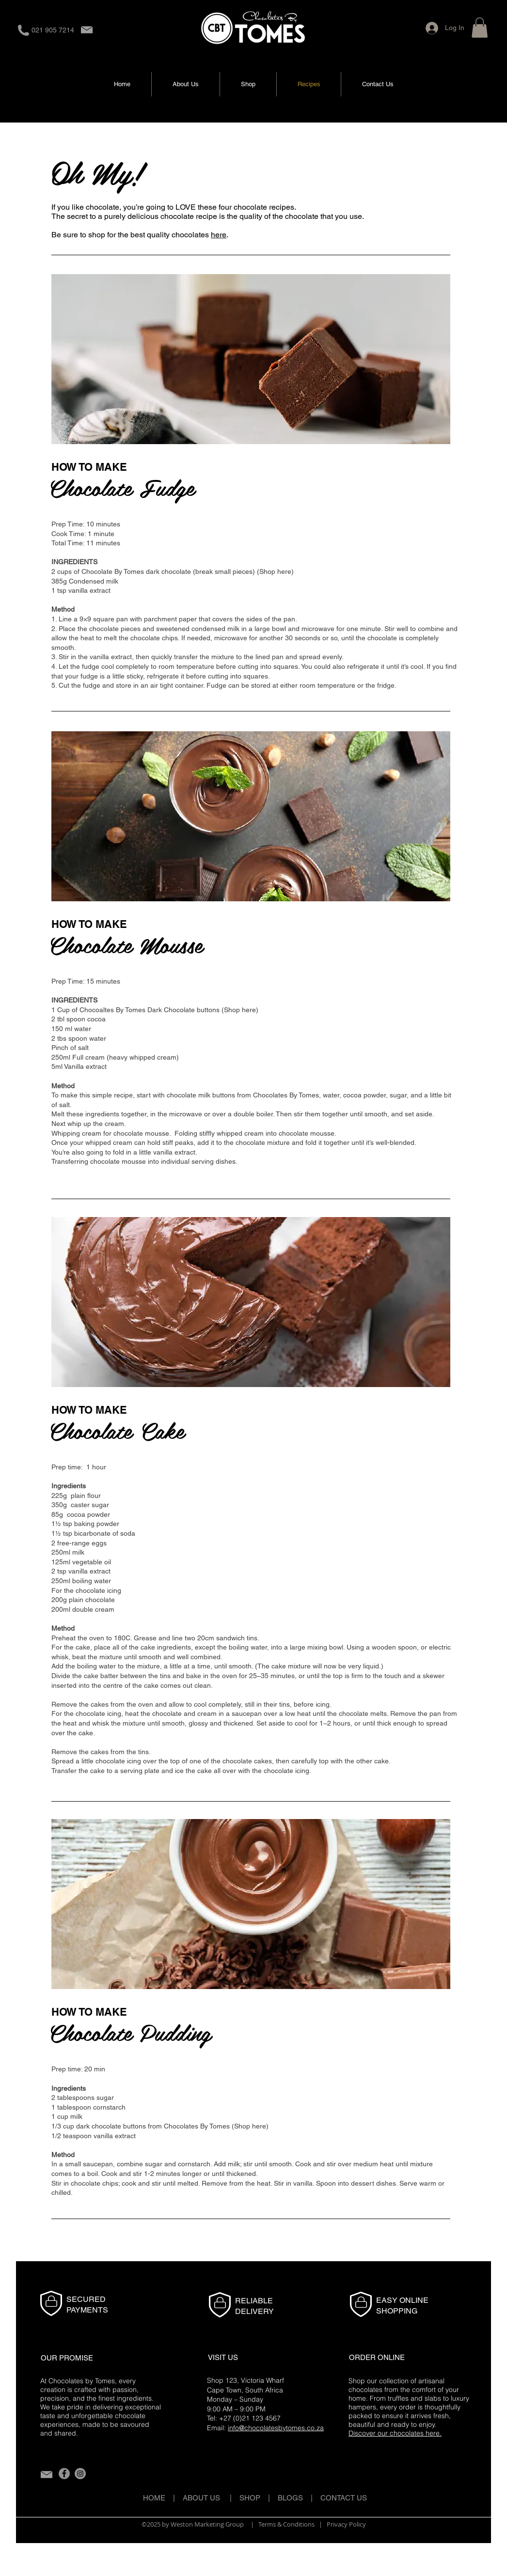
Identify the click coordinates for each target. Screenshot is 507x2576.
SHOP (249, 2498)
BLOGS (294, 2498)
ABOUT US (201, 2498)
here (218, 234)
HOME (154, 2498)
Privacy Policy (346, 2524)
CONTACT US (343, 2498)
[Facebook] (64, 2473)
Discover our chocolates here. (395, 2433)
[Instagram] (80, 2473)
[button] (479, 27)
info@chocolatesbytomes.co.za (276, 2427)
